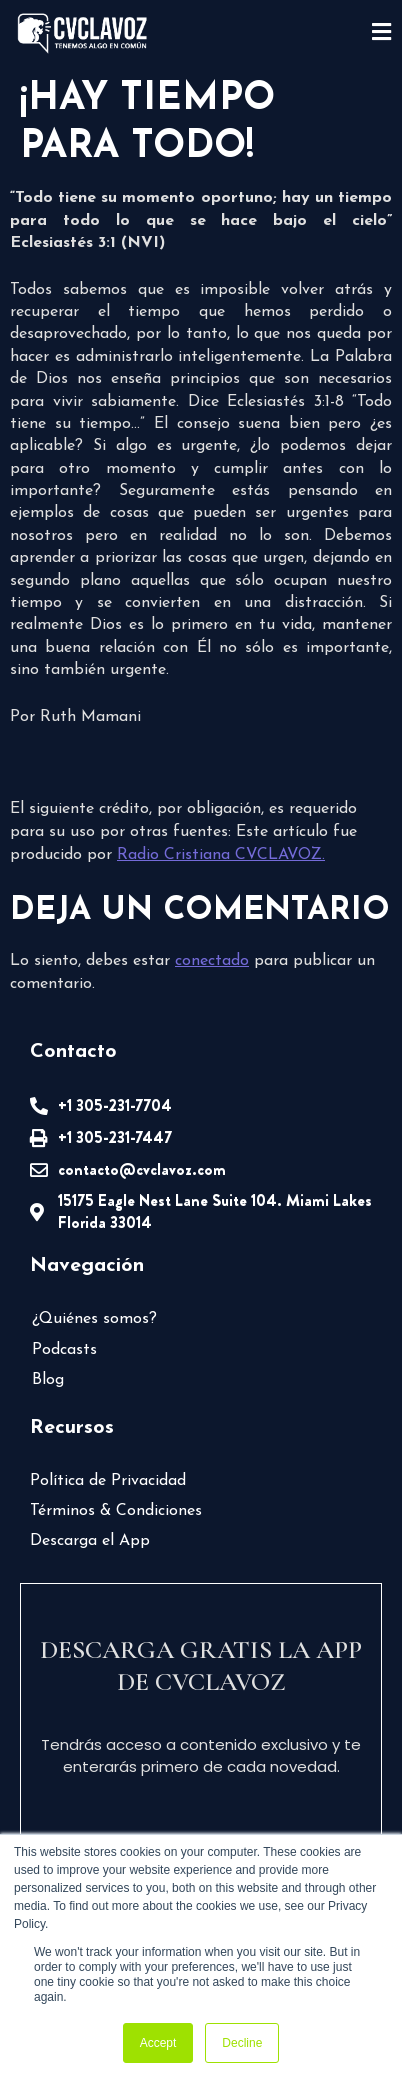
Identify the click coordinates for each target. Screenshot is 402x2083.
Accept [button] (158, 2043)
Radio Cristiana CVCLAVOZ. (221, 855)
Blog (48, 1380)
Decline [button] (242, 2043)
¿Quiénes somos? (94, 1319)
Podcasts (64, 1350)
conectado (212, 961)
